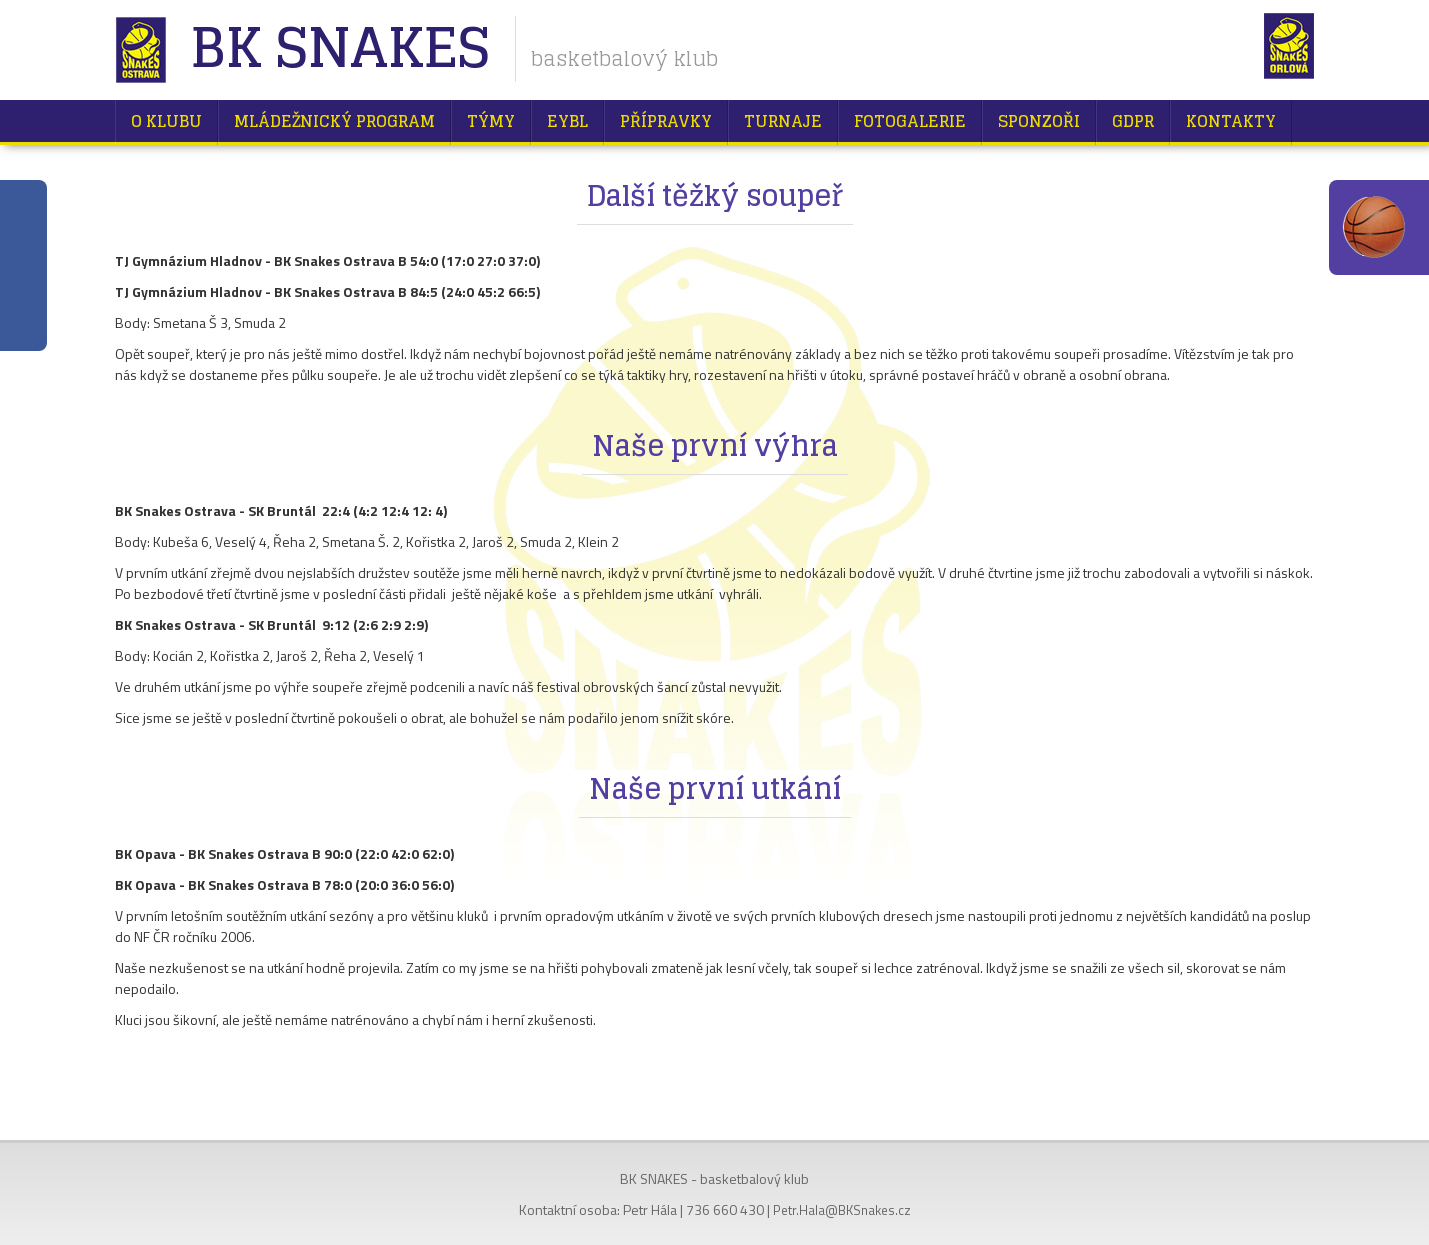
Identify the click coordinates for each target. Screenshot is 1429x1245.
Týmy (491, 121)
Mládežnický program (334, 121)
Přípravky (666, 121)
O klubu (166, 121)
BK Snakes (339, 49)
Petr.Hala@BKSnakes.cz (842, 1210)
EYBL (567, 121)
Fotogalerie (910, 121)
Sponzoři (1039, 121)
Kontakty (1231, 121)
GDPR (1133, 121)
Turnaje (783, 121)
